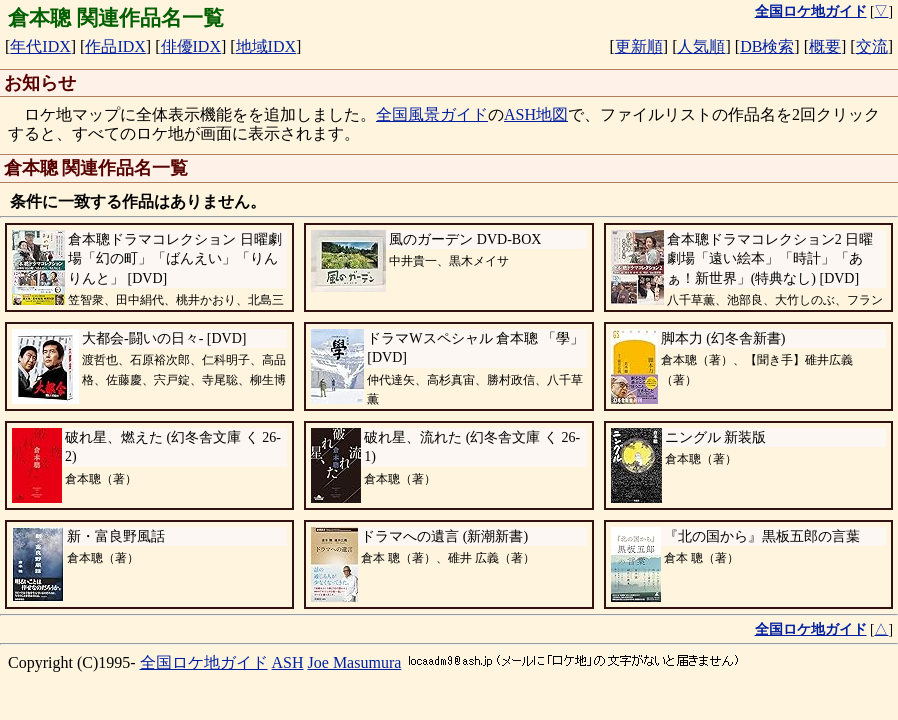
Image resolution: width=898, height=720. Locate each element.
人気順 (701, 46)
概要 (825, 46)
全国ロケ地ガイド (204, 662)
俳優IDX (191, 46)
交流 (872, 46)
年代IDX (40, 46)
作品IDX (115, 46)
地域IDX (266, 46)
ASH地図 (536, 114)
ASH (288, 662)
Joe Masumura (355, 662)
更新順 (639, 46)
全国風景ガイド (432, 114)
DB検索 (767, 46)
